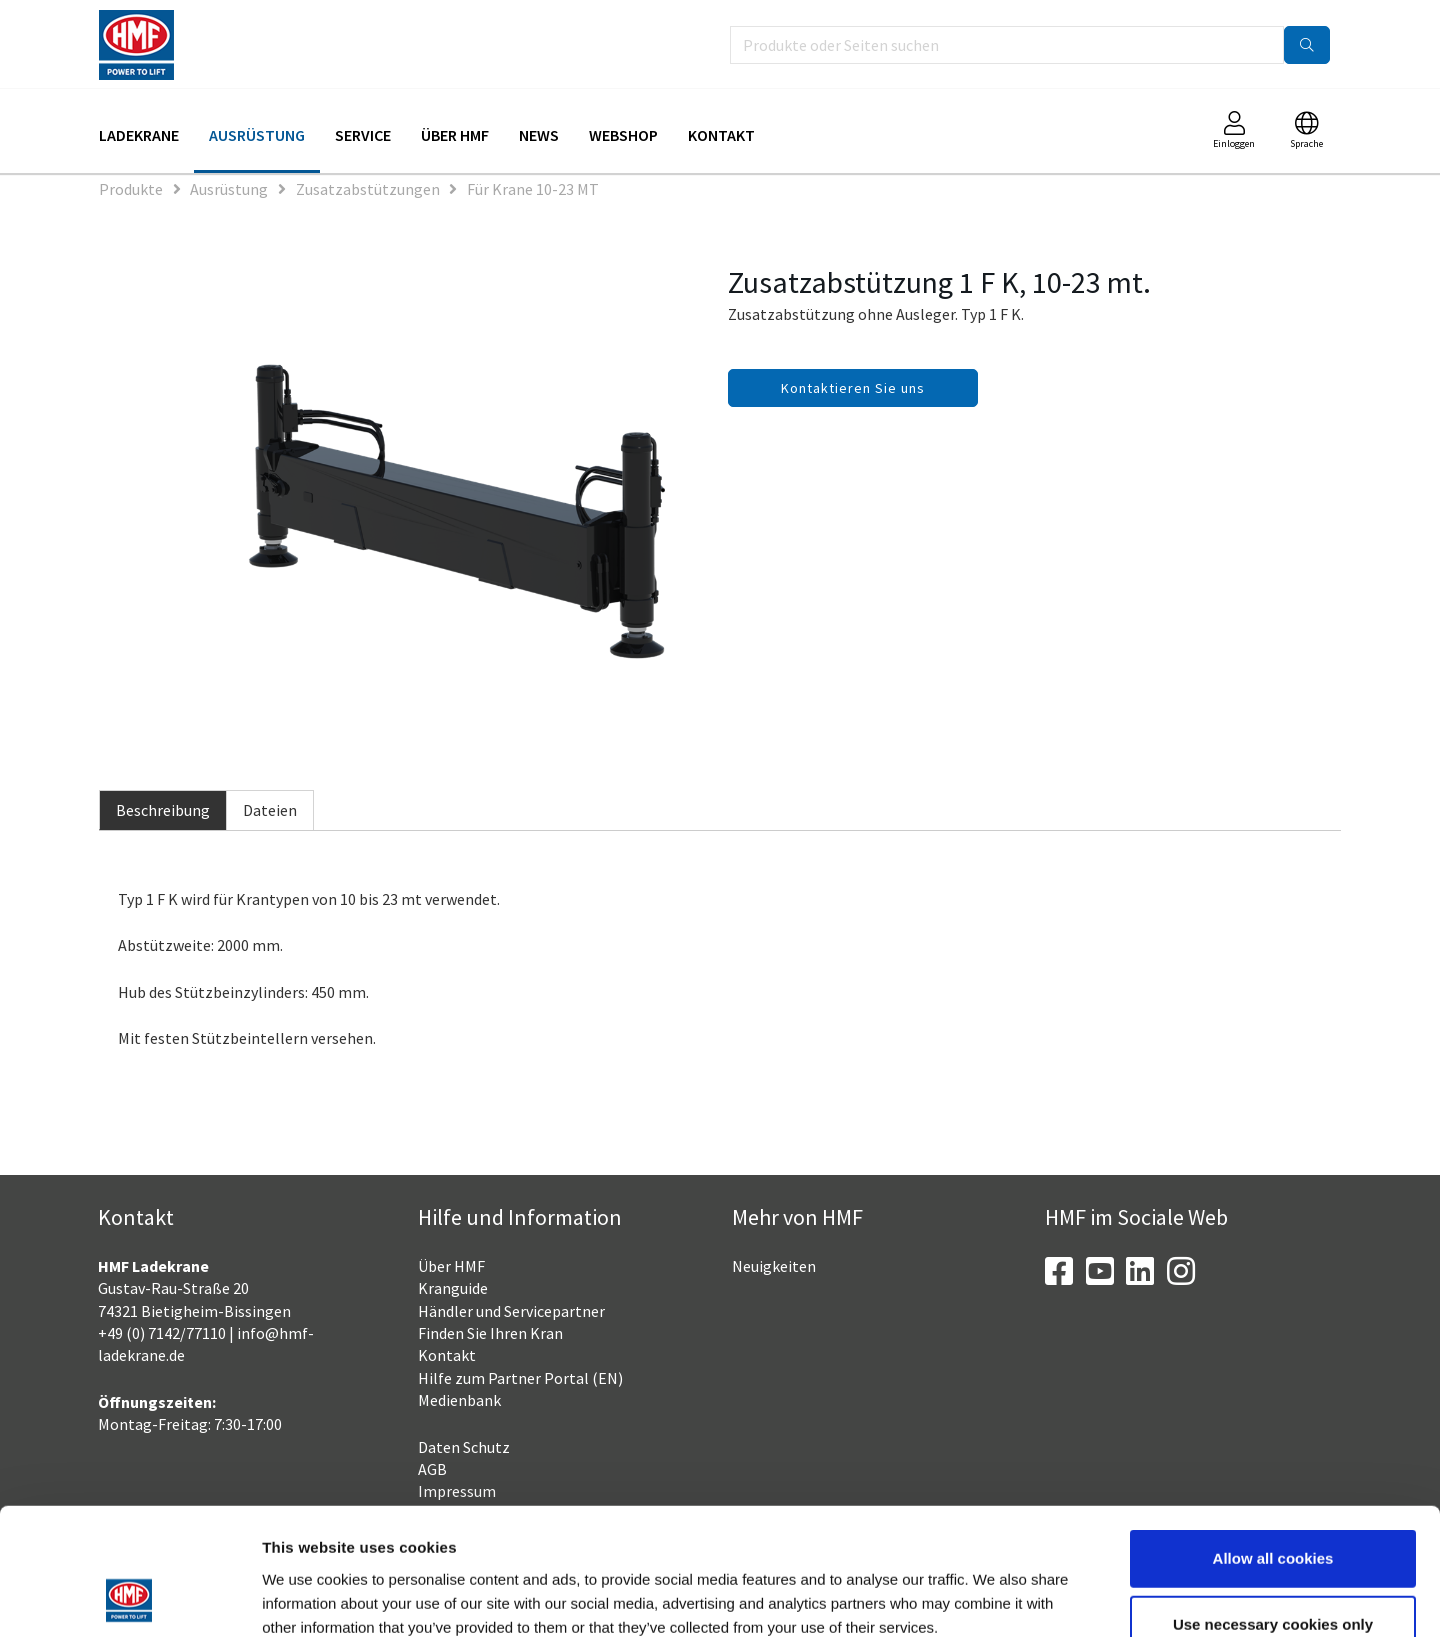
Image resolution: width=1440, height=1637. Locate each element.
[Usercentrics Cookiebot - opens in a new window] (129, 1598)
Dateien (270, 810)
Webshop (623, 135)
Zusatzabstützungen (368, 189)
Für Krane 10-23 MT (533, 189)
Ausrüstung (257, 135)
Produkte (131, 189)
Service (363, 135)
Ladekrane (139, 135)
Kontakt (721, 135)
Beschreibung (163, 810)
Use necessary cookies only (1273, 1505)
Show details (1045, 1597)
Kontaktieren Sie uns (853, 388)
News (539, 135)
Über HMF (455, 135)
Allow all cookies (1273, 1439)
